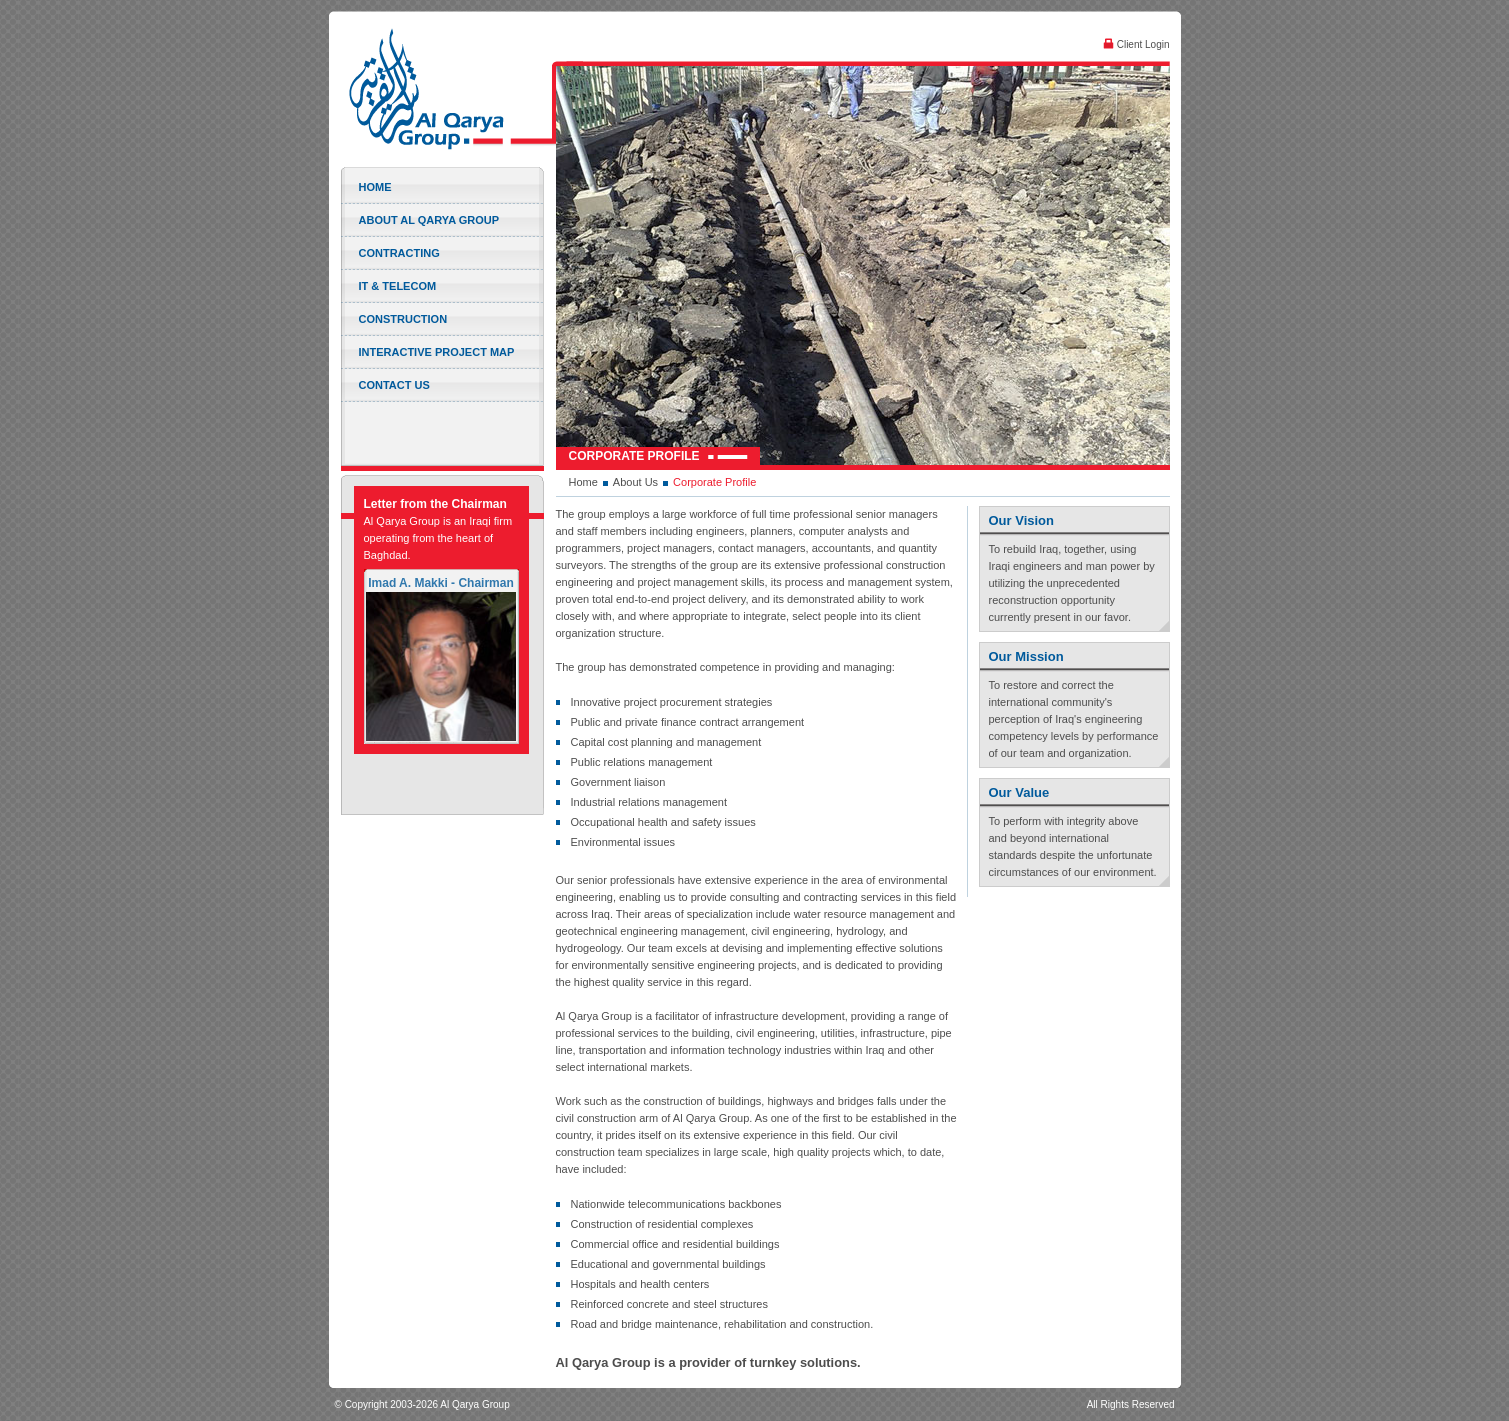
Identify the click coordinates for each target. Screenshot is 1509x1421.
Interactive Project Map (437, 352)
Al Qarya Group (446, 89)
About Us (635, 482)
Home (375, 187)
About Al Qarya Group (429, 220)
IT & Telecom (398, 286)
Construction (403, 319)
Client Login (1136, 44)
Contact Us (394, 385)
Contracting (399, 253)
